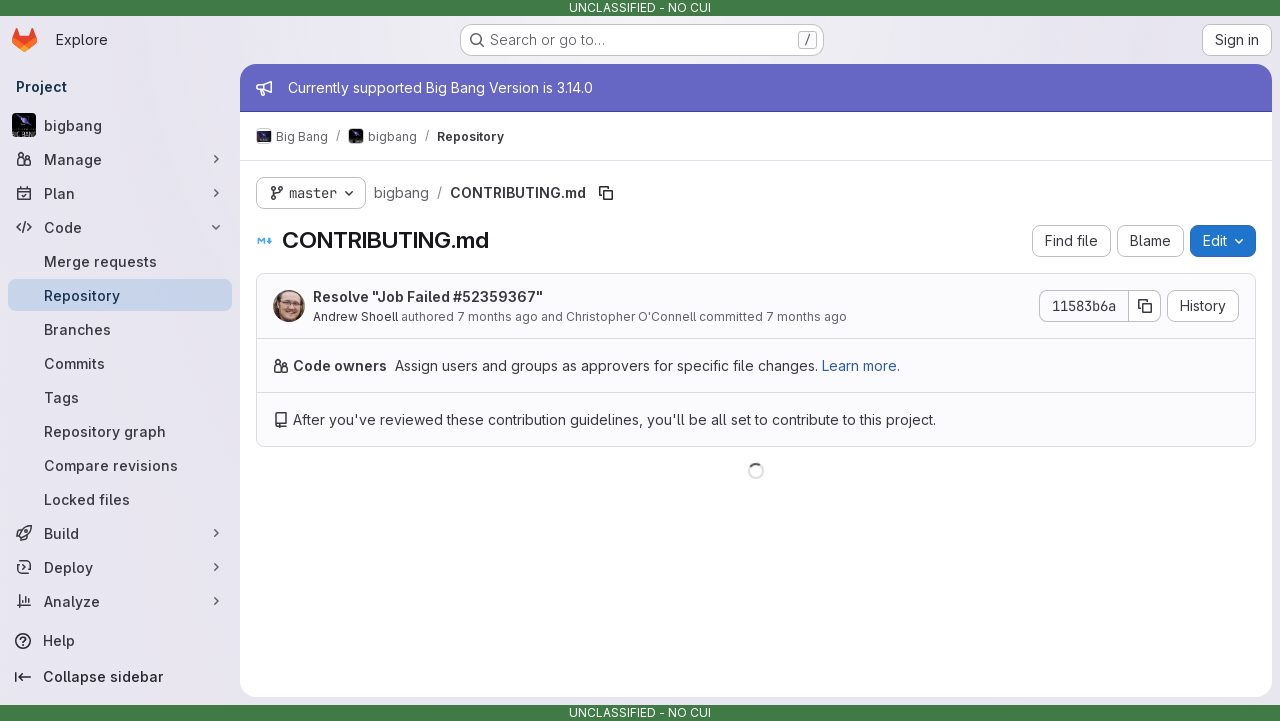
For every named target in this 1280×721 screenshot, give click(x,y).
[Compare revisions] (120, 465)
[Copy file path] (606, 193)
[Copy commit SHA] (1145, 306)
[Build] (120, 533)
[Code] (120, 227)
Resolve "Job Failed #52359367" (428, 296)
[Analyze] (120, 601)
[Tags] (120, 397)
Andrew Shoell (355, 316)
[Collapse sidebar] (120, 677)
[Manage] (120, 159)
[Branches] (120, 329)
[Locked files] (120, 499)
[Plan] (120, 193)
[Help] (120, 641)
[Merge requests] (120, 261)
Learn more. (861, 365)
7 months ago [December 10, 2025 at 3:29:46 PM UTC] (497, 316)
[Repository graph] (120, 431)
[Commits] (120, 363)
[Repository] (120, 295)
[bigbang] (120, 125)
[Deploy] (120, 567)
